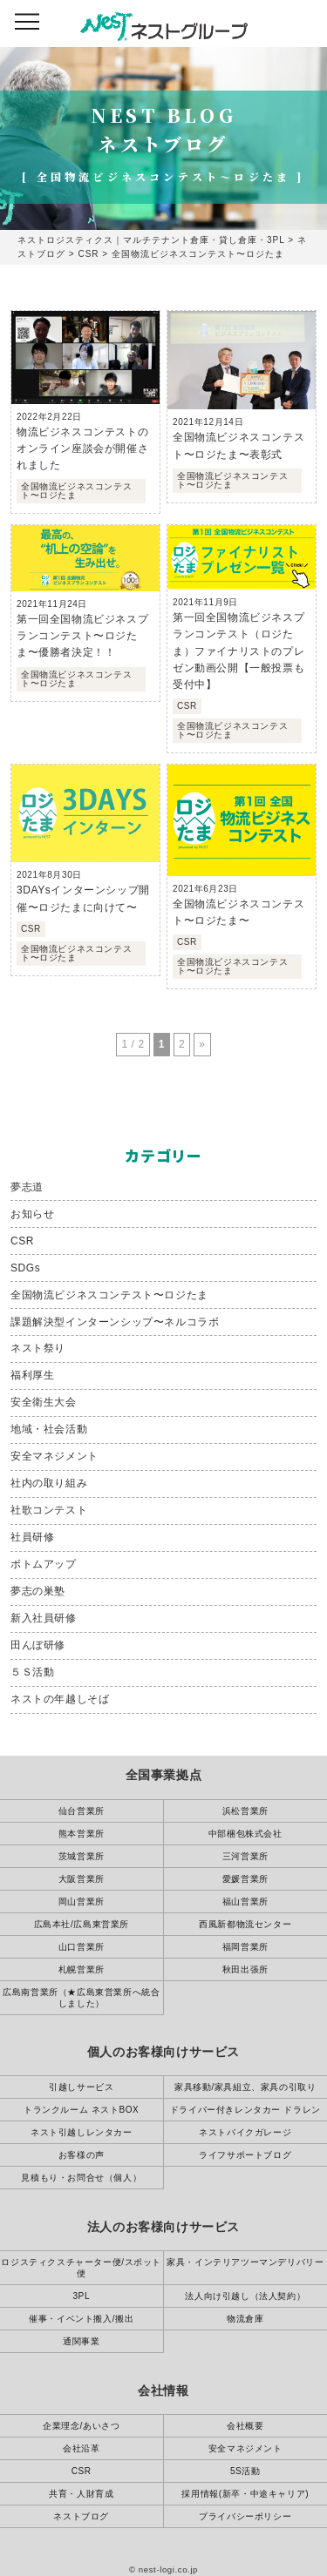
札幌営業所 (81, 1969)
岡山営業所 (81, 1901)
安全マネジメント (54, 1456)
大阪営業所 (81, 1879)
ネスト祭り (37, 1348)
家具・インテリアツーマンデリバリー (245, 2262)
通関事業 (81, 2341)
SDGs (25, 1268)
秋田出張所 (245, 1969)
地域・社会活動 (48, 1429)
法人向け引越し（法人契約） (245, 2296)
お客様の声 (81, 2155)
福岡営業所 (245, 1947)
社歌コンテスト (48, 1510)
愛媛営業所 (245, 1879)
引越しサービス (81, 2087)
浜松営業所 (245, 1811)
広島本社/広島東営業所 (81, 1924)
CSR (22, 1241)
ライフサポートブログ (245, 2155)
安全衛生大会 (43, 1402)
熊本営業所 (81, 1833)
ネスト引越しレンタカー (82, 2132)
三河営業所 (245, 1856)
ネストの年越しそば (59, 1699)
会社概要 (245, 2426)
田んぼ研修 (37, 1645)
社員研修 (32, 1537)
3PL (81, 2296)
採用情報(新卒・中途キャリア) (245, 2493)
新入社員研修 (43, 1618)
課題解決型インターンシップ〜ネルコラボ (114, 1322)
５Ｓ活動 (32, 1672)
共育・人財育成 (81, 2493)
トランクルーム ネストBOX (81, 2109)
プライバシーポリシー (245, 2516)
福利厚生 (32, 1375)
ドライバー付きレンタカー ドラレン (245, 2109)
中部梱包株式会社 (245, 1833)
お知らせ (32, 1214)
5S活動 (245, 2471)
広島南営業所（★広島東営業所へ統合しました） (81, 1997)
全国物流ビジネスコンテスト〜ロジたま (109, 1295)
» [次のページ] (202, 1044)
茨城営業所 (81, 1856)
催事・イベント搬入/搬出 (81, 2318)
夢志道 (27, 1187)
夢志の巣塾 (37, 1591)
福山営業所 (245, 1901)
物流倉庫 (245, 2318)
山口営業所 (81, 1947)
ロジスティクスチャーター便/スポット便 (81, 2267)
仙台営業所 (81, 1811)
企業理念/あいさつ (81, 2426)
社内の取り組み (48, 1483)
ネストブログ (81, 2516)
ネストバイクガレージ (245, 2132)
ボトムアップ (43, 1564)
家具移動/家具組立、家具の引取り (245, 2087)
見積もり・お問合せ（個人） (81, 2177)
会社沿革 (81, 2448)
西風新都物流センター (245, 1924)
